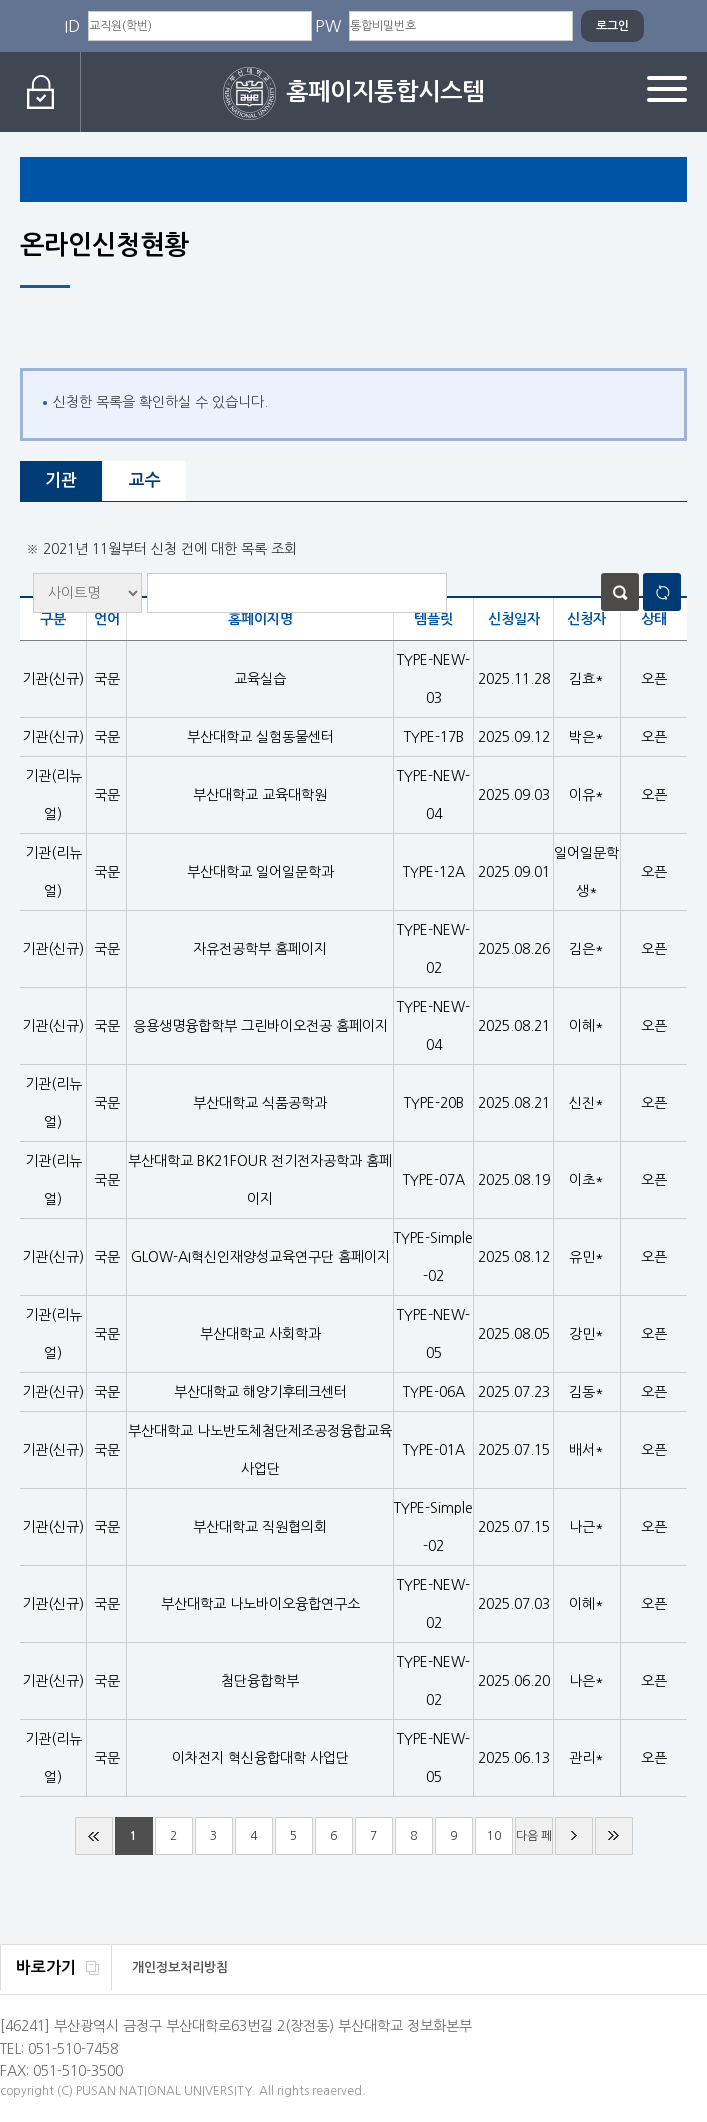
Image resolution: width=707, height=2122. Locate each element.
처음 (94, 1836)
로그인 (40, 92)
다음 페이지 (534, 1842)
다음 (574, 1836)
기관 (61, 480)
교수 (145, 480)
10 (494, 1836)
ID (72, 26)
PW (328, 26)
